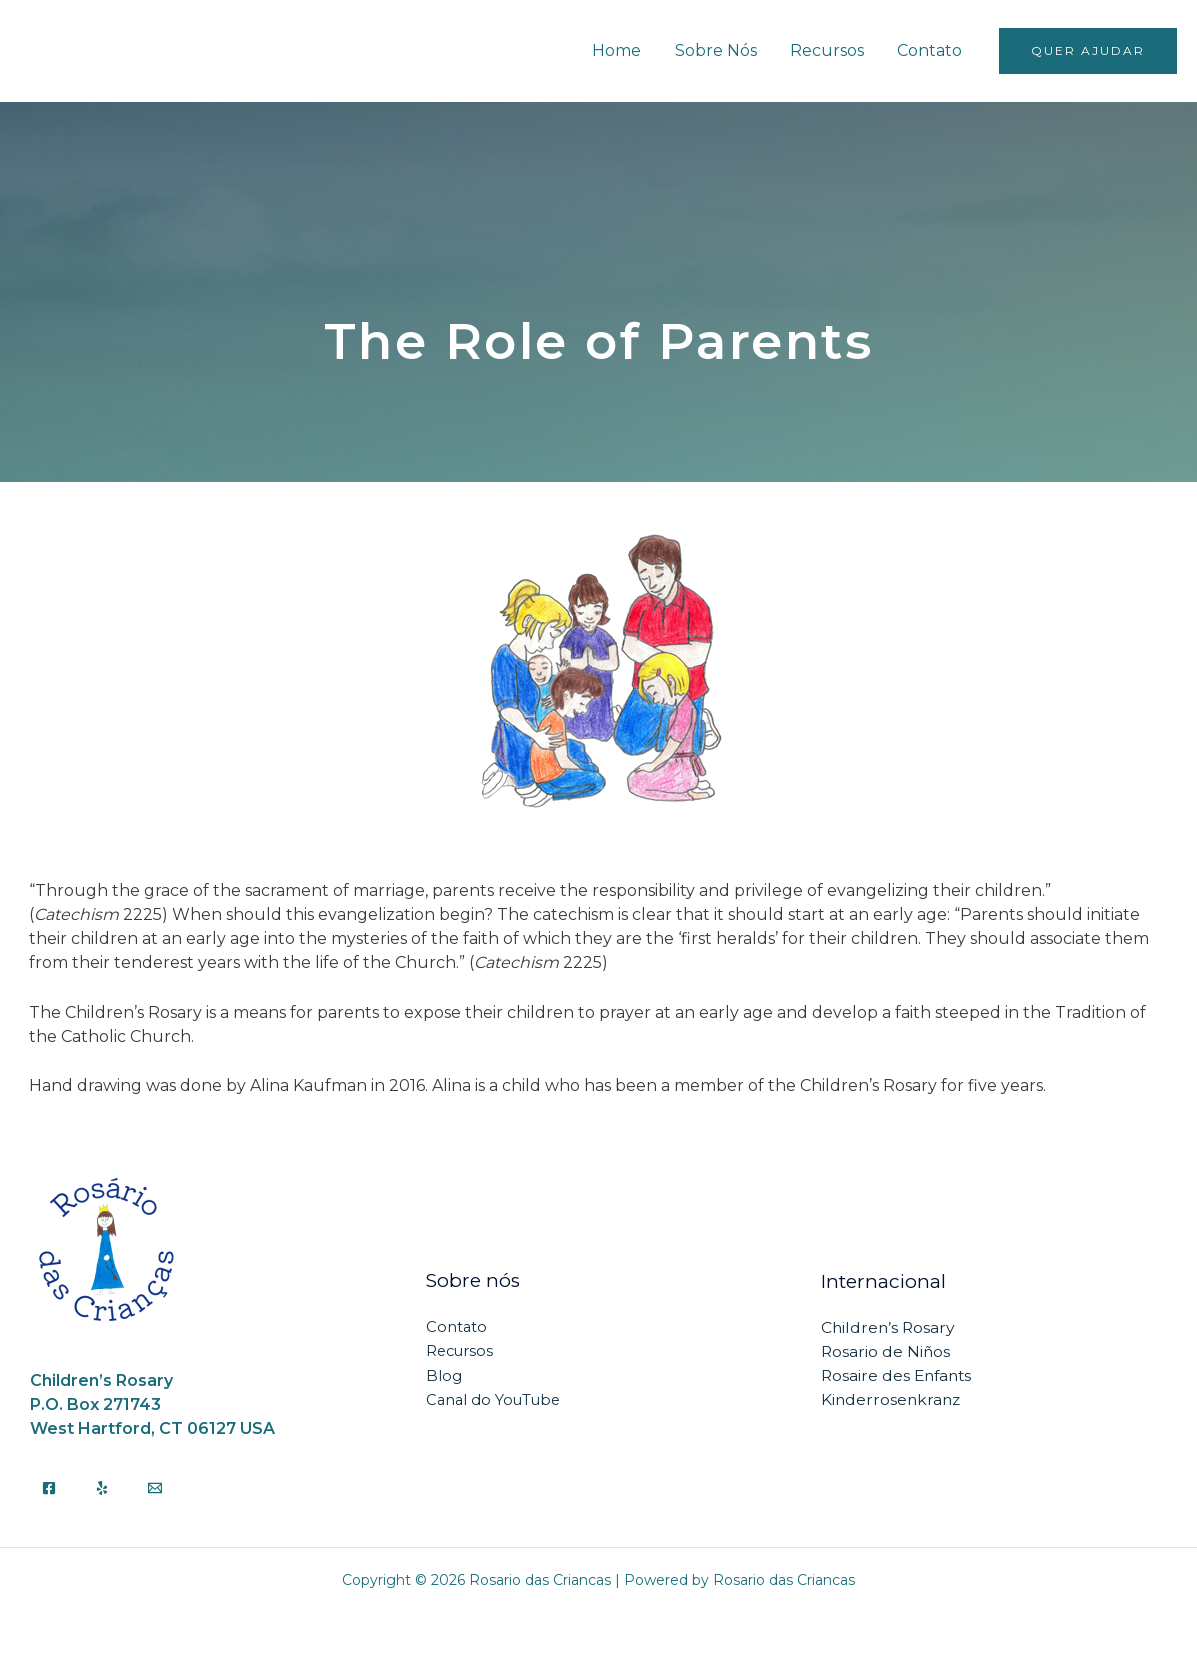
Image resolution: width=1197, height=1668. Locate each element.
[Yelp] (102, 1488)
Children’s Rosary (889, 1327)
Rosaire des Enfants (899, 1375)
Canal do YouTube (495, 1399)
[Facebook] (49, 1488)
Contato (930, 50)
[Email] (155, 1488)
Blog (444, 1375)
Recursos (829, 50)
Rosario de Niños (886, 1351)
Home (621, 50)
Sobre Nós (719, 50)
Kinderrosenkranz (892, 1399)
